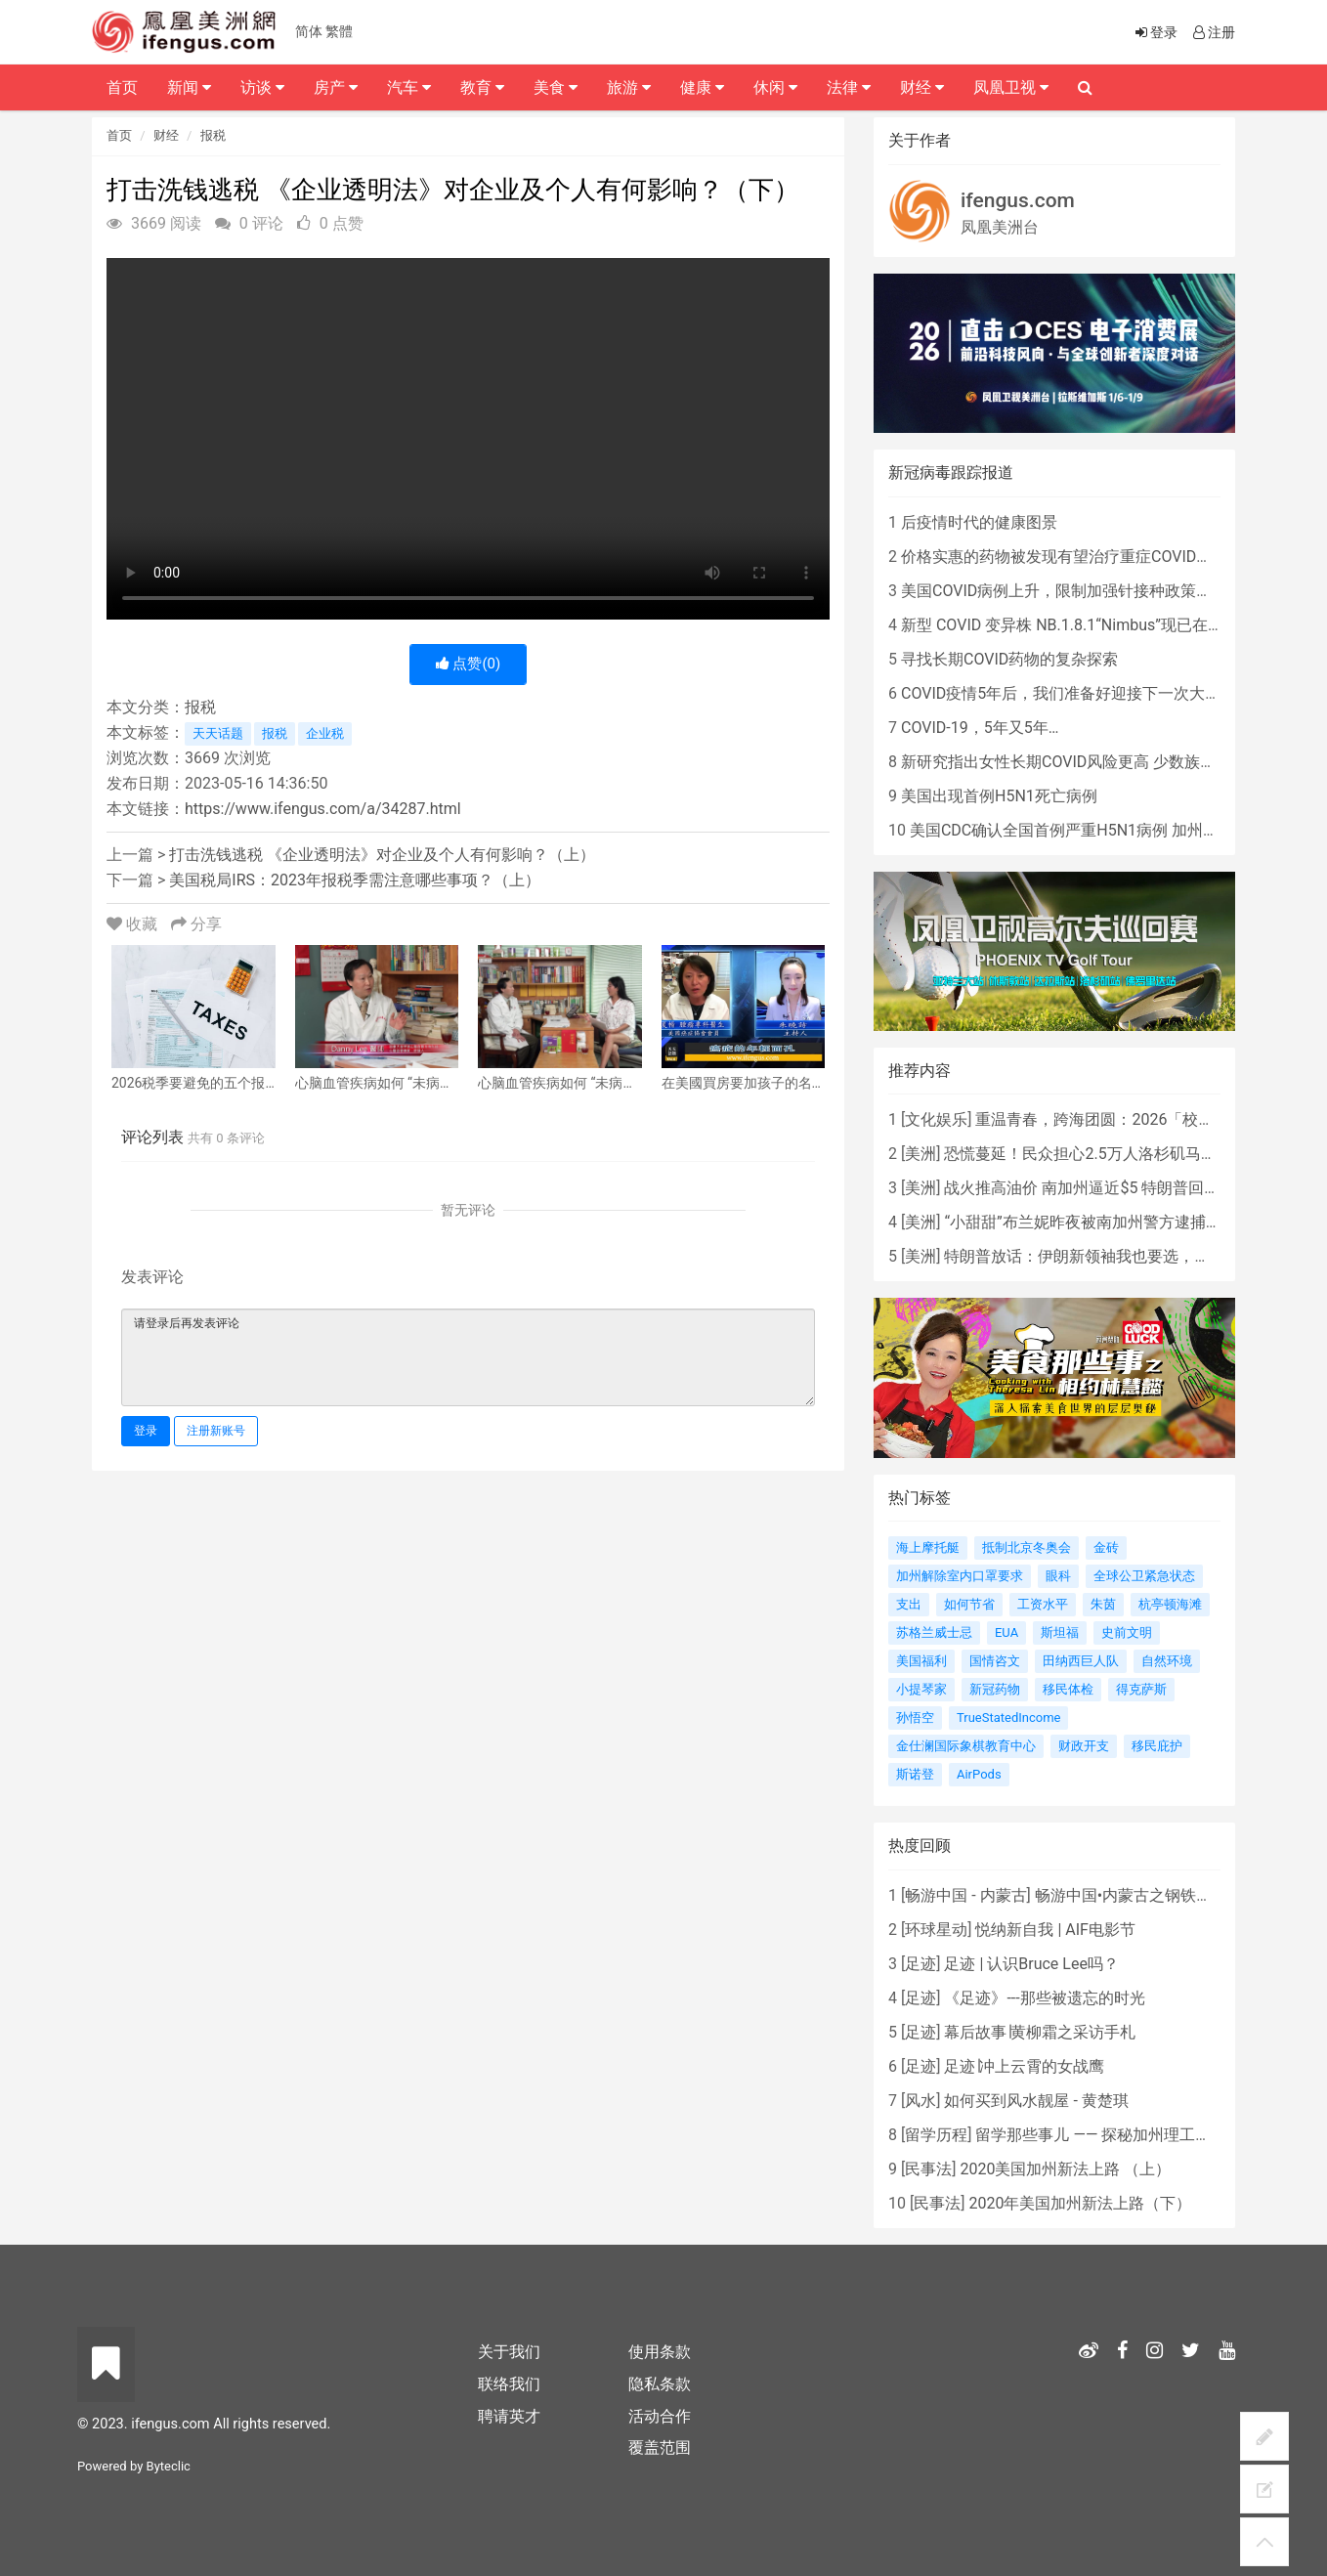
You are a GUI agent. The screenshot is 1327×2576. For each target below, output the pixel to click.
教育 (482, 87)
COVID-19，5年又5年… (979, 727)
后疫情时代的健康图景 (979, 522)
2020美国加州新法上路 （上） (1065, 2169)
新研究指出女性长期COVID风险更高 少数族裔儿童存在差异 (1105, 761)
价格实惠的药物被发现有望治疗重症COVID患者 (1064, 556)
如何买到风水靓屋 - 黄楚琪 (1036, 2100)
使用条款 (659, 2351)
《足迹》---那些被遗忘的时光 (1044, 1998)
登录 (145, 1431)
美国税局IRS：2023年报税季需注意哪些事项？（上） (354, 880)
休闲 (775, 87)
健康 (702, 87)
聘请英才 (509, 2416)
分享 (196, 924)
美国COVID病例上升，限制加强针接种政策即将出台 (1080, 590)
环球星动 (936, 1929)
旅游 (629, 87)
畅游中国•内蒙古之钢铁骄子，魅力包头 (1170, 1895)
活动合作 (659, 2416)
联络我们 (509, 2384)
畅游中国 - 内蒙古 (965, 1895)
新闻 (189, 87)
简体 (308, 31)
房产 (336, 87)
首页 (119, 135)
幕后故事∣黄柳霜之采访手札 (1039, 2032)
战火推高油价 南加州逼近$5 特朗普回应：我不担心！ (1128, 1188)
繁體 (339, 31)
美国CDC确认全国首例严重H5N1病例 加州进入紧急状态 (1103, 830)
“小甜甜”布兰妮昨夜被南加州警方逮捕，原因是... (1112, 1222)
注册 (1212, 32)
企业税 (325, 733)
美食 (556, 87)
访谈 (262, 87)
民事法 (928, 2169)
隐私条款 (659, 2384)
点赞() (468, 663)
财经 (166, 135)
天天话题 (218, 733)
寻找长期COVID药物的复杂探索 (1009, 659)
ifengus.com (1018, 200)
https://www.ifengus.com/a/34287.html (323, 808)
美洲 (920, 1153)
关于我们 (509, 2351)
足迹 (920, 1963)
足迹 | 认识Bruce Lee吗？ (1031, 1963)
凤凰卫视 (1011, 87)
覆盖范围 (659, 2447)
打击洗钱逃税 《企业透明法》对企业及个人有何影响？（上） (382, 854)
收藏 (134, 924)
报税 (213, 135)
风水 (920, 2100)
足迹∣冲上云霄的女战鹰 (1024, 2066)
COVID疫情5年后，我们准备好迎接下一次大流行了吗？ (1092, 693)
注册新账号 (216, 1431)
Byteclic (169, 2466)
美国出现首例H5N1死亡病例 (999, 796)
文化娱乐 (936, 1119)
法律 (849, 87)
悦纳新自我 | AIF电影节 (1054, 1929)
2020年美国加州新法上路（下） (1079, 2203)
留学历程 (936, 2134)
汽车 (409, 87)
